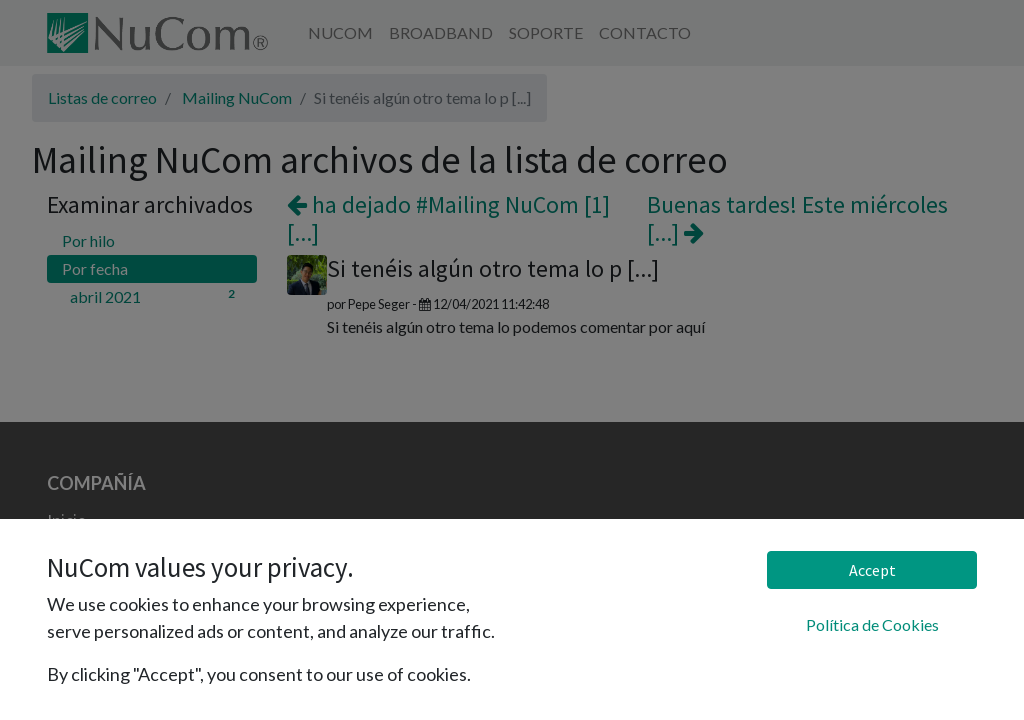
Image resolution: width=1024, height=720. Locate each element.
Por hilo (88, 240)
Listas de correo (102, 97)
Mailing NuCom (237, 97)
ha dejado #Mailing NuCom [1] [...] (448, 218)
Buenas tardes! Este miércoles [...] (797, 219)
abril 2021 (156, 295)
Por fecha (95, 268)
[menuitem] (340, 33)
